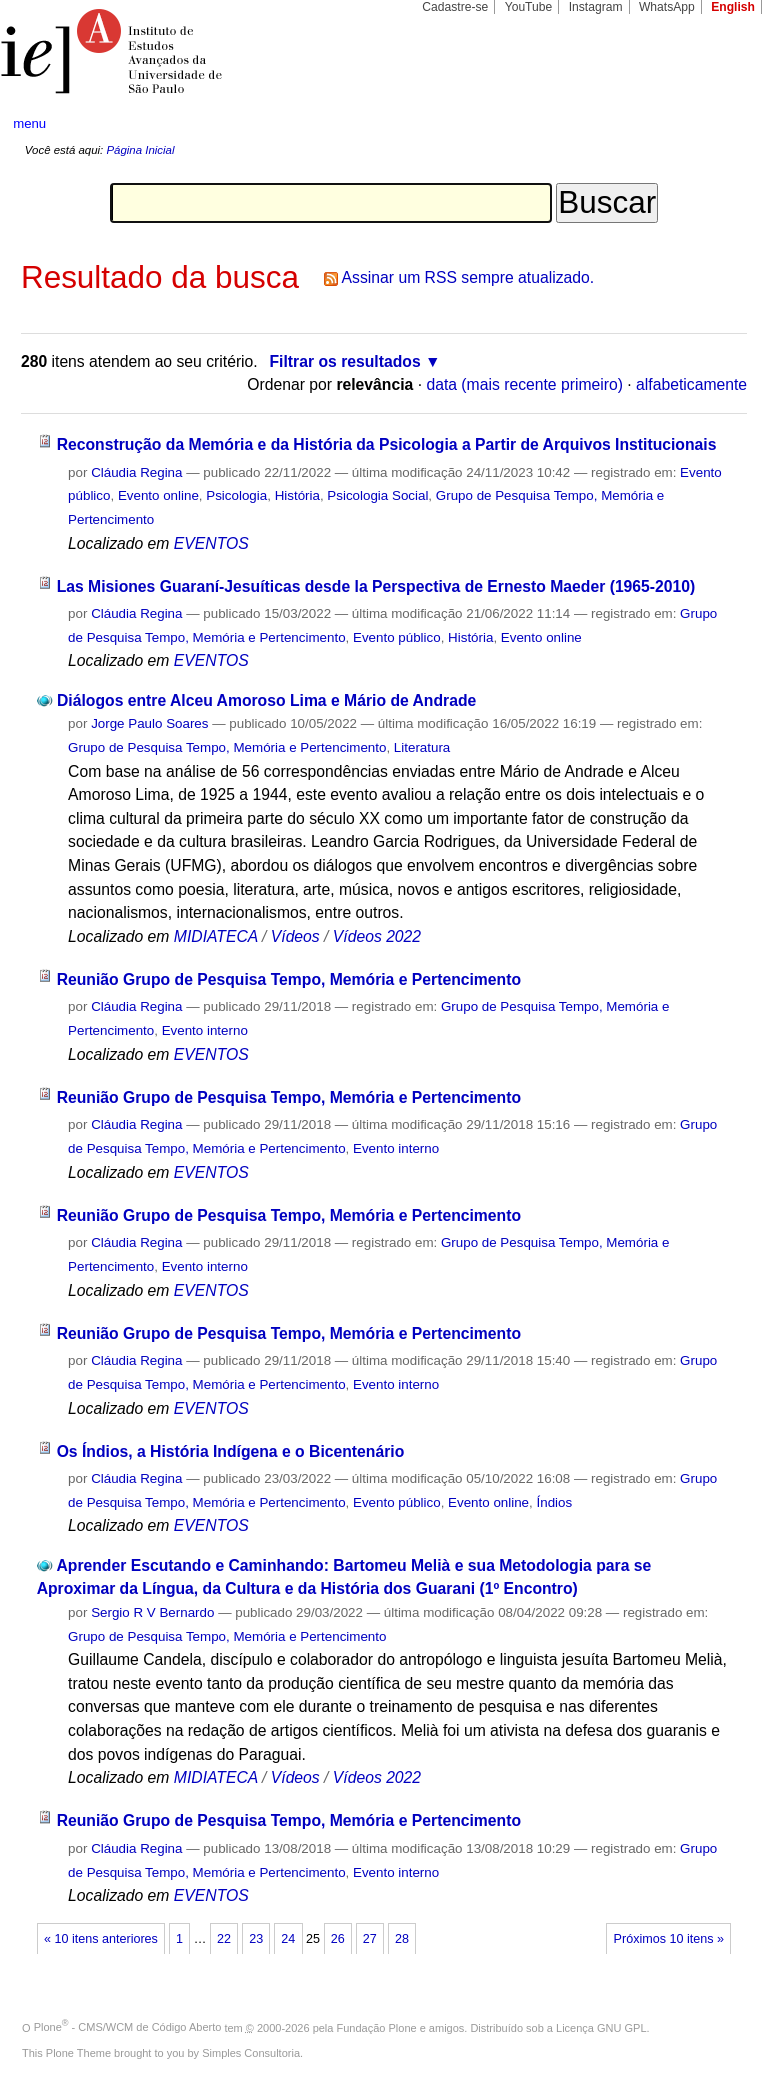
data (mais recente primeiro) (524, 384)
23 (256, 1939)
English (733, 7)
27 (370, 1939)
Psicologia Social (377, 495)
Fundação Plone (377, 2027)
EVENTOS (211, 543)
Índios (555, 1502)
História (297, 495)
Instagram (596, 7)
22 (224, 1939)
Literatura (422, 747)
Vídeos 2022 (377, 936)
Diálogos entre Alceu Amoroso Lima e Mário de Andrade (266, 700)
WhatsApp (667, 7)
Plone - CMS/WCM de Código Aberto (128, 2027)
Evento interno (205, 1030)
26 (338, 1939)
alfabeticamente (691, 384)
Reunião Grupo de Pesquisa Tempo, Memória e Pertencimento (289, 979)
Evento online (158, 495)
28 (402, 1939)
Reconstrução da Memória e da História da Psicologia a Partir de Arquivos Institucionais (387, 444)
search (714, 124)
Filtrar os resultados (345, 361)
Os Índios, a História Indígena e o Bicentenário (231, 1451)
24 (288, 1939)
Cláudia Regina (136, 472)
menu (29, 123)
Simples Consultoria (251, 2053)
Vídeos (295, 936)
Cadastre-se (455, 7)
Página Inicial (140, 150)
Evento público (397, 637)
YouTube (529, 7)
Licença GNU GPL (601, 2027)
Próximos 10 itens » (669, 1939)
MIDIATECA (216, 936)
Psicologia (236, 495)
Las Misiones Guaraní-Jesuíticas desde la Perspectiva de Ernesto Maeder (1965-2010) (376, 586)
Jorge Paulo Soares (149, 723)
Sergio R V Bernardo (152, 1612)
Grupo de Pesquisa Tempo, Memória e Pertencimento (227, 747)
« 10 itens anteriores (101, 1939)
